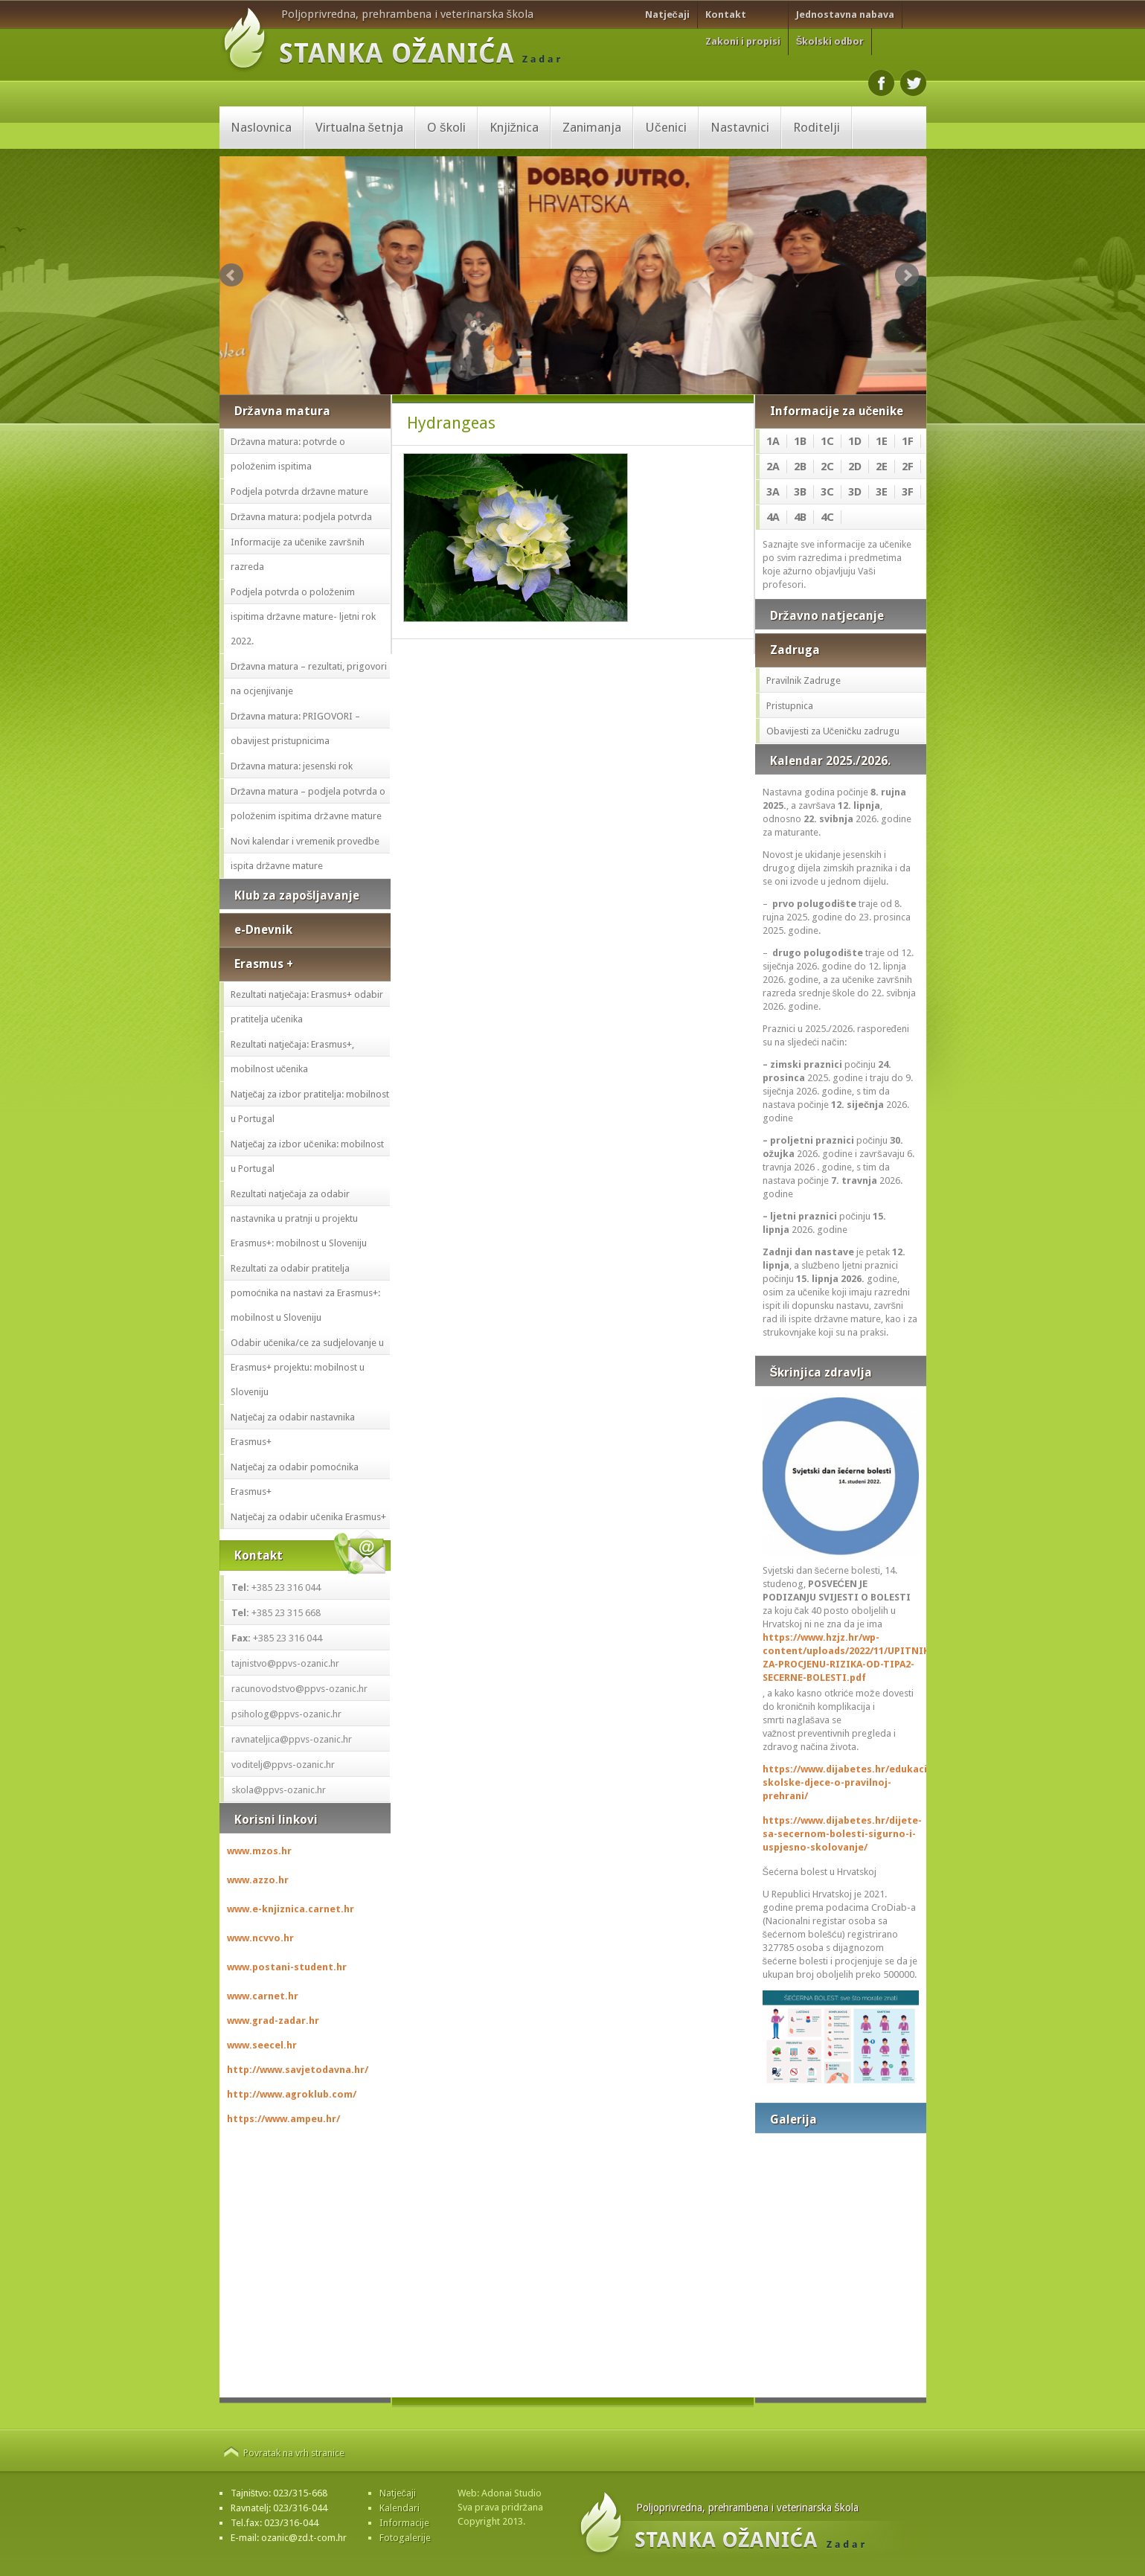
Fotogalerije (405, 2537)
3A (773, 492)
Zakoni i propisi (742, 41)
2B (800, 466)
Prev (231, 275)
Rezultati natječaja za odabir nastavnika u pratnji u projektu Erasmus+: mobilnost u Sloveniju (299, 1218)
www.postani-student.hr (287, 1967)
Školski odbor (830, 41)
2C (827, 466)
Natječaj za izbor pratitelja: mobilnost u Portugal (310, 1106)
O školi (446, 127)
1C (827, 441)
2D (855, 466)
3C (827, 492)
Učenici (666, 127)
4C (827, 517)
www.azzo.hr (258, 1879)
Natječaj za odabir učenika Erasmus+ (308, 1516)
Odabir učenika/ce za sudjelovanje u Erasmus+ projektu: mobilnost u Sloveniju (308, 1367)
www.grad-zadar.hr (273, 2020)
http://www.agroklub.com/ (291, 2094)
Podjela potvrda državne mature (300, 491)
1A (773, 441)
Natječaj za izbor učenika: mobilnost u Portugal (307, 1156)
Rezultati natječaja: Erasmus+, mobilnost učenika (293, 1056)
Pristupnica (789, 705)
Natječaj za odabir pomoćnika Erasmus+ (295, 1479)
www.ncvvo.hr (260, 1938)
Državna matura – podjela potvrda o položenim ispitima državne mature (308, 803)
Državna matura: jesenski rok (292, 766)
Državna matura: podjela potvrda (302, 516)
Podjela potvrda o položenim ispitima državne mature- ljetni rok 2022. (303, 616)
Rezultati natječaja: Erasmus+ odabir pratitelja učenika (307, 1007)
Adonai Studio (511, 2493)
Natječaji (667, 14)
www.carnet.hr (262, 1996)
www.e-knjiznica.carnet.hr (290, 1909)
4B (800, 517)
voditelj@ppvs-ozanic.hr (283, 1764)
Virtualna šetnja (359, 127)
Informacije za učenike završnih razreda (298, 554)
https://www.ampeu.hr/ (283, 2118)
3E (882, 492)
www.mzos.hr (259, 1850)
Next (907, 275)
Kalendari (399, 2507)
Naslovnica (261, 127)
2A (773, 466)
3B (800, 492)
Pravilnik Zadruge (803, 680)
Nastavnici (740, 127)
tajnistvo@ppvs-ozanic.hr (285, 1663)
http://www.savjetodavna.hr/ (297, 2069)
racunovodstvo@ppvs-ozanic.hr (299, 1688)
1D (855, 441)
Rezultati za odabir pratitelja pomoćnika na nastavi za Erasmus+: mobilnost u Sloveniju (306, 1293)
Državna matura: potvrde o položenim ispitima (288, 454)
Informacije (404, 2522)
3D (855, 492)
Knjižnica (514, 127)
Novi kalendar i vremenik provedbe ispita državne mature (305, 853)
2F (908, 466)
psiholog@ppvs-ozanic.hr (286, 1714)
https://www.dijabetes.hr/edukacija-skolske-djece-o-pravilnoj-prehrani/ (841, 1782)
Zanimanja (591, 127)
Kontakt (725, 14)
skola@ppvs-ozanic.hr (278, 1789)
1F (908, 441)
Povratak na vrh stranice (293, 2452)
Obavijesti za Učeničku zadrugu (832, 731)
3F (908, 492)
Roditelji (816, 127)
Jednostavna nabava (845, 14)
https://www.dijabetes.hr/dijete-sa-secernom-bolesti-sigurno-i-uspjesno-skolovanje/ (841, 1834)
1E (882, 441)
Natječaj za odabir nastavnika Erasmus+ (293, 1429)
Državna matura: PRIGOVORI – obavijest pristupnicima (296, 728)
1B (800, 441)
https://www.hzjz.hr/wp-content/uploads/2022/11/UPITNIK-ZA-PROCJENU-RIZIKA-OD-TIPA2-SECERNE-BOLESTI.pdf (841, 1657)
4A (773, 517)
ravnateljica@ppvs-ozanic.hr (291, 1739)
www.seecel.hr (262, 2045)
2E (882, 466)
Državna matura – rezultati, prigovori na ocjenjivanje (309, 678)
